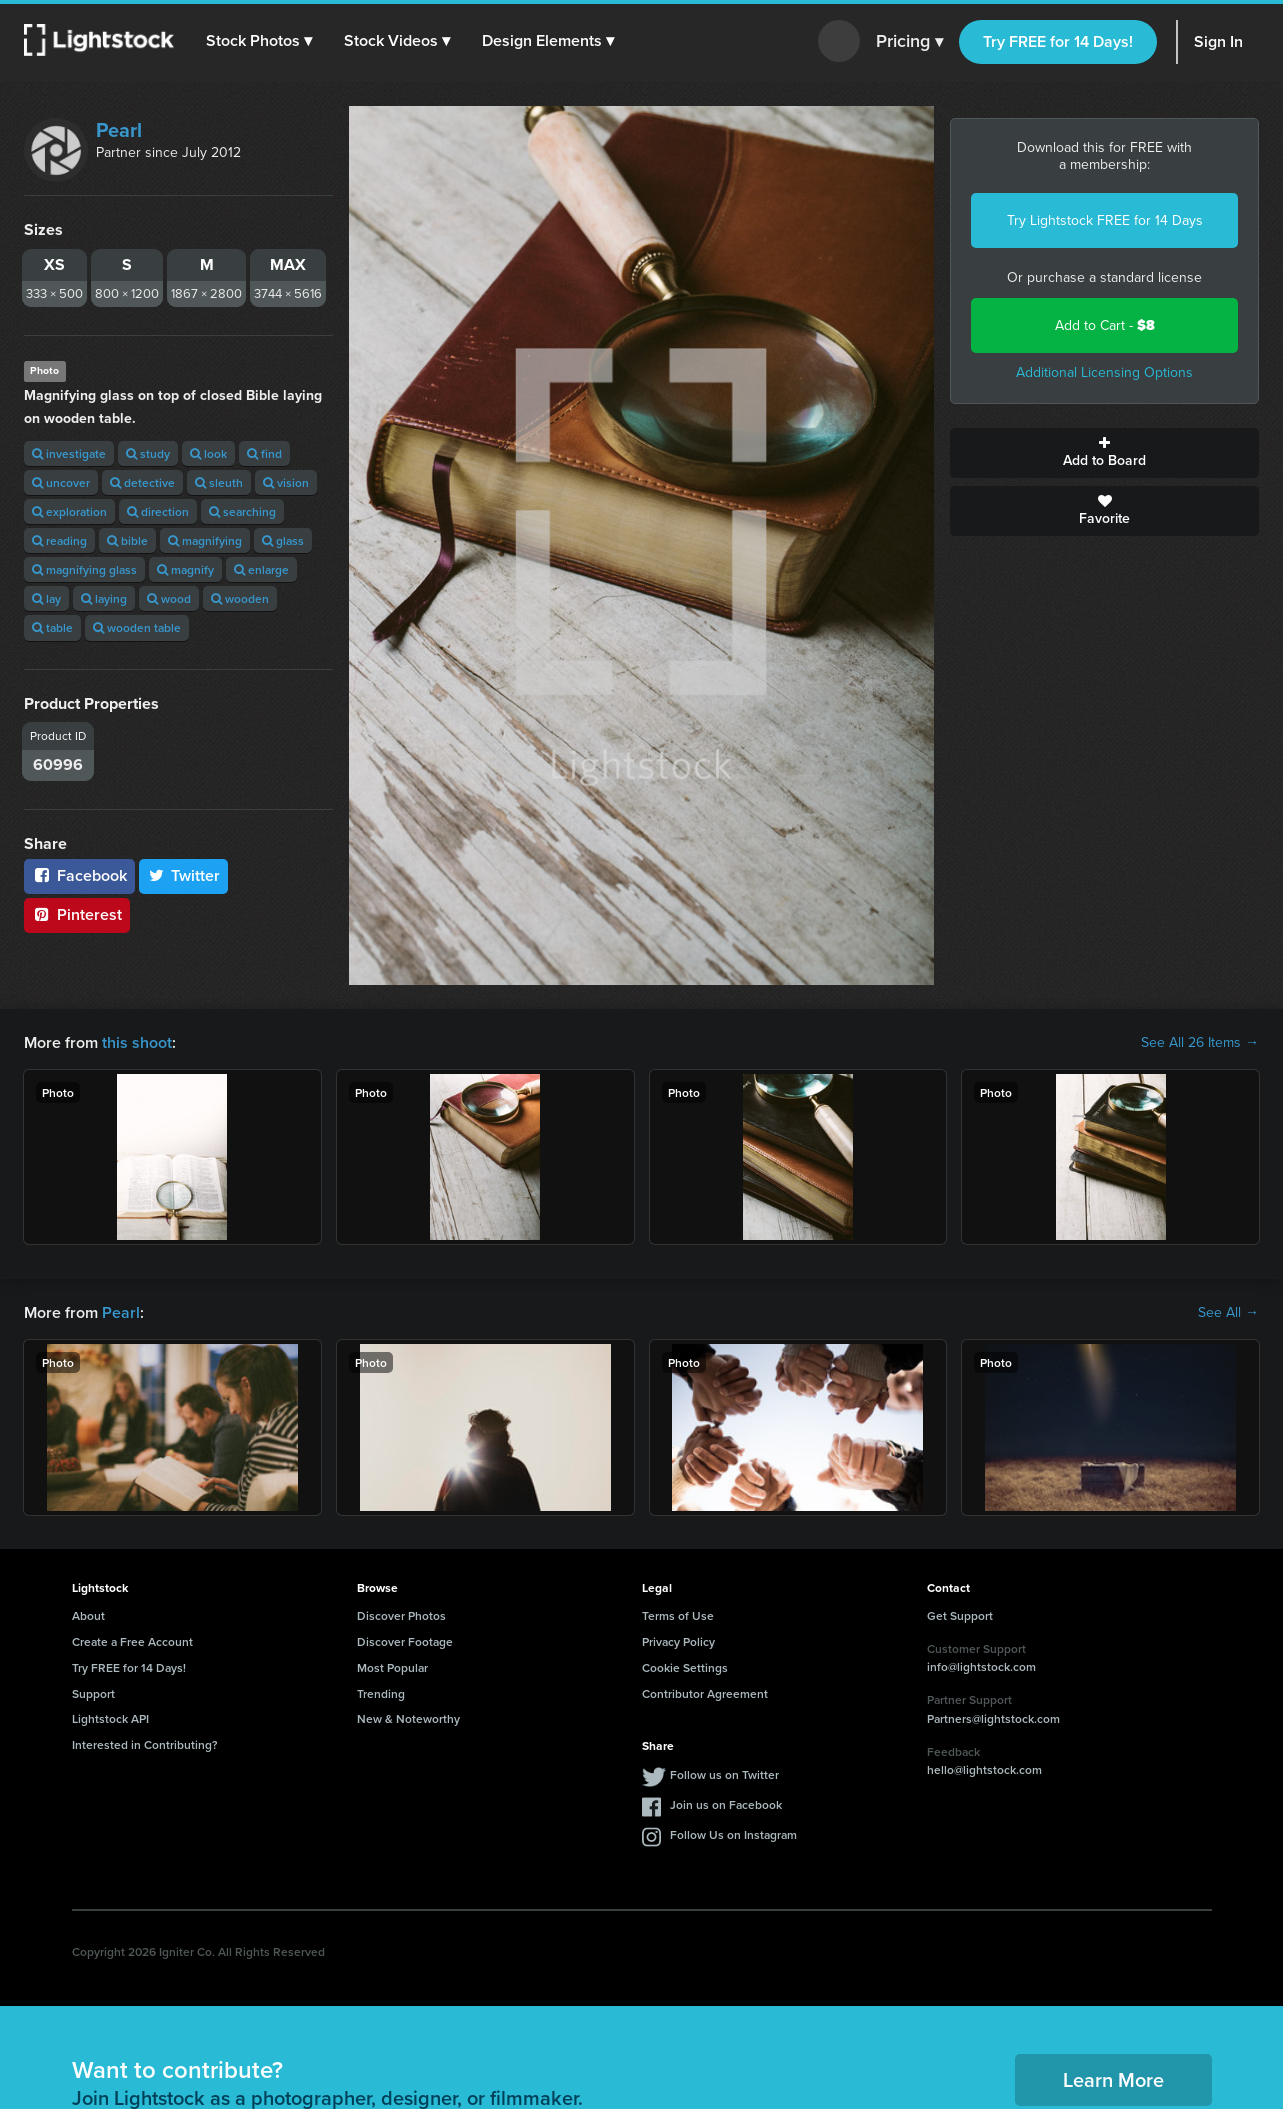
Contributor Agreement (705, 1693)
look (208, 453)
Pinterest (77, 914)
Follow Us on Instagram (733, 1834)
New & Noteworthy (408, 1718)
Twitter (184, 875)
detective (142, 482)
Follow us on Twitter (724, 1774)
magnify (185, 569)
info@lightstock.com (981, 1666)
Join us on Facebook (726, 1804)
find (264, 453)
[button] (259, 41)
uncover (61, 482)
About (88, 1615)
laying (104, 598)
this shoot (137, 1042)
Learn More (1113, 2079)
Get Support (960, 1615)
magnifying (205, 540)
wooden (240, 598)
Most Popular (392, 1667)
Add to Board (1104, 453)
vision (286, 482)
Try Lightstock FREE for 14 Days (1105, 220)
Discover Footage (405, 1641)
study (148, 453)
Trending (381, 1693)
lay (46, 598)
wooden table (137, 627)
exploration (69, 511)
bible (127, 540)
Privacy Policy (678, 1641)
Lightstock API (110, 1718)
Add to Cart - (1105, 325)
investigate (69, 453)
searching (242, 511)
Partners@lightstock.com (993, 1718)
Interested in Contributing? (145, 1744)
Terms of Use (678, 1615)
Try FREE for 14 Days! (1058, 41)
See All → (1228, 1313)
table (52, 627)
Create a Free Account (132, 1641)
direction (158, 511)
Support (93, 1693)
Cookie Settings (685, 1667)
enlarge (261, 569)
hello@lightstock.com (984, 1769)
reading (59, 540)
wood (169, 598)
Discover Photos (401, 1615)
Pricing (909, 42)
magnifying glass (84, 569)
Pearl (119, 130)
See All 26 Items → (1200, 1043)
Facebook (79, 875)
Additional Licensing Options (1104, 372)
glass (283, 540)
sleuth (219, 482)
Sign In (1218, 41)
